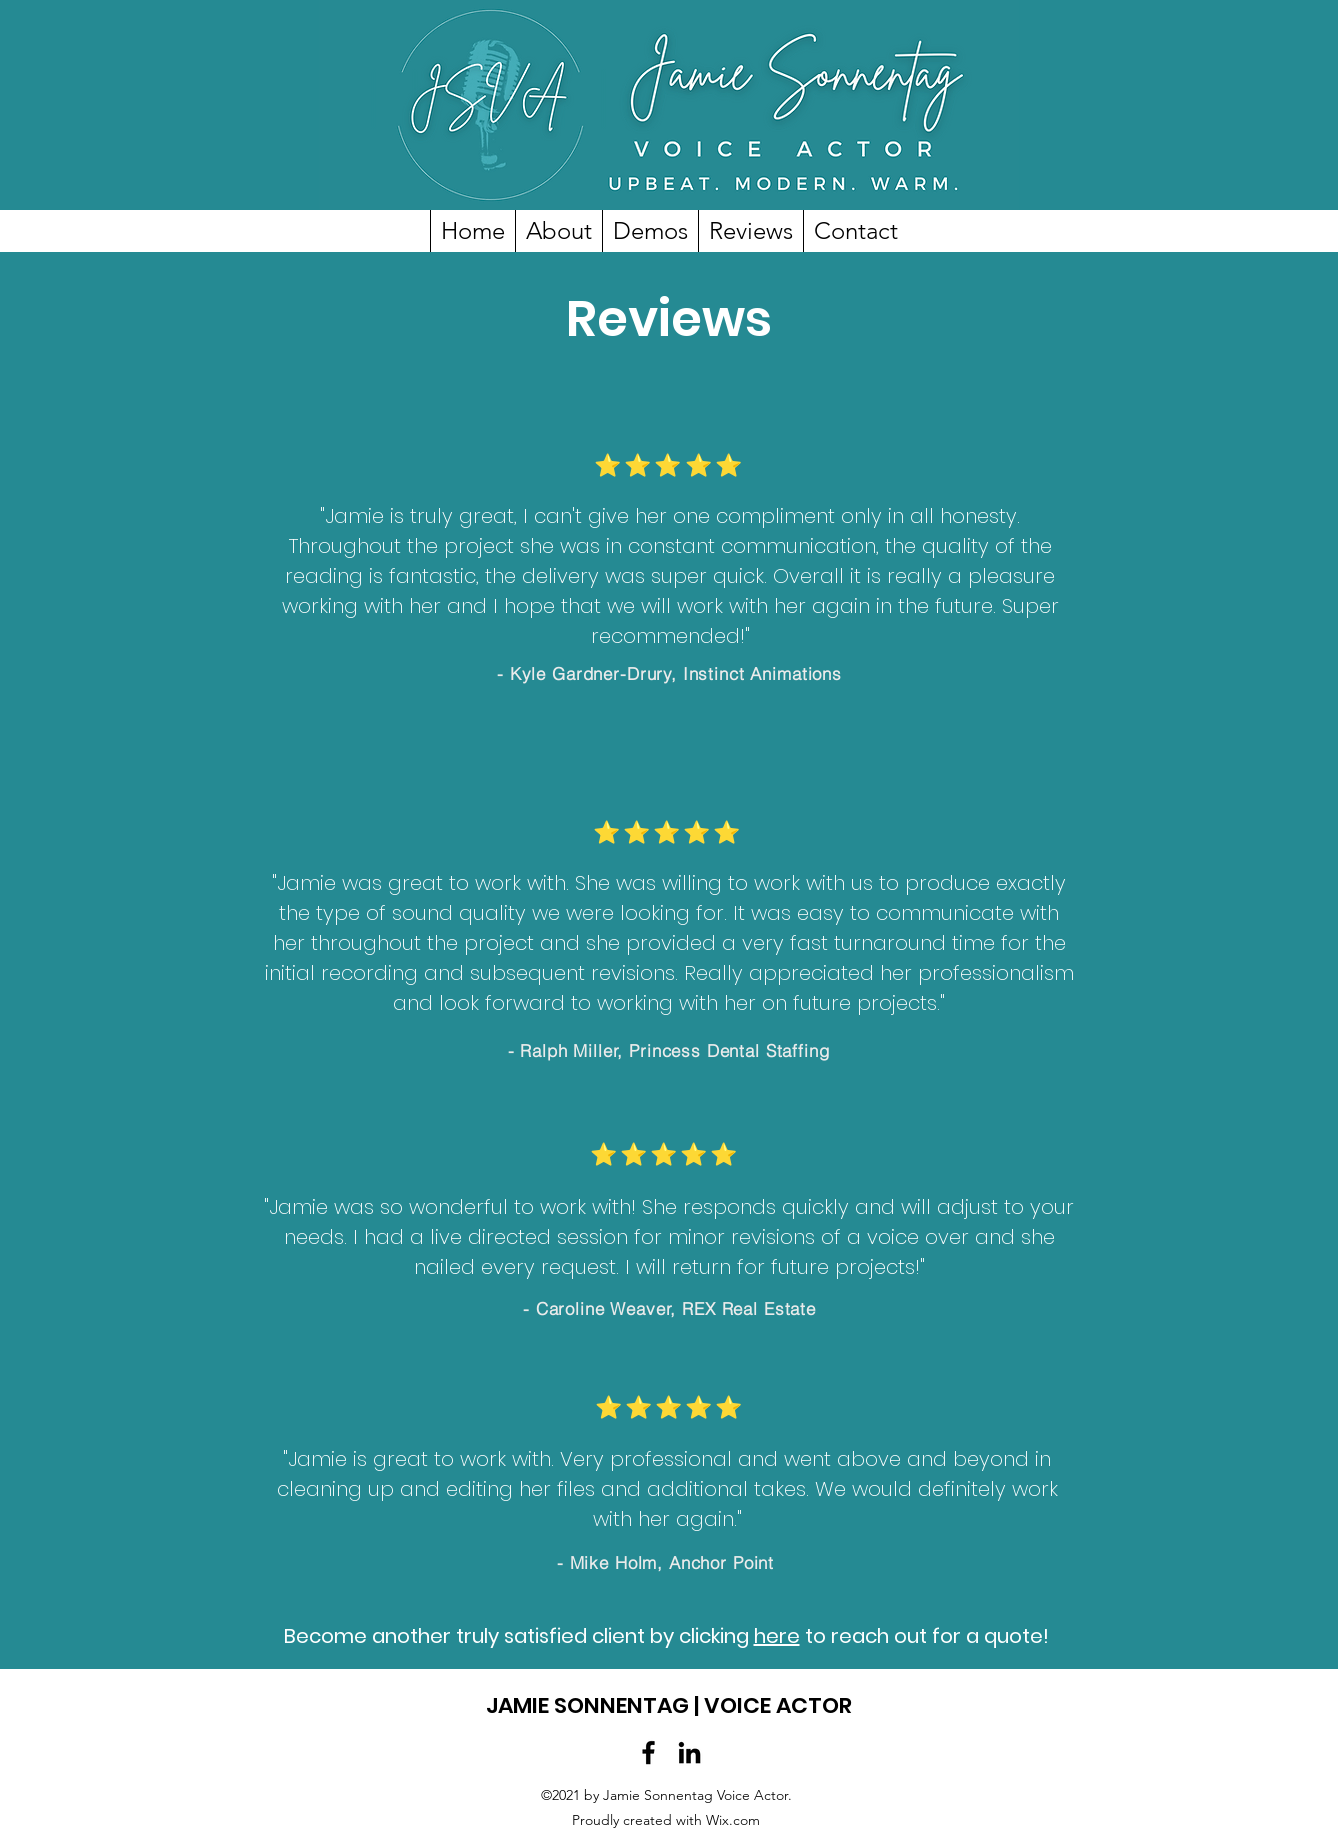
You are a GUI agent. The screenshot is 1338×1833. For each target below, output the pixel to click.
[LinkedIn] (689, 1752)
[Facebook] (648, 1752)
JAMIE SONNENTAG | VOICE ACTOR (669, 1705)
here (777, 1636)
